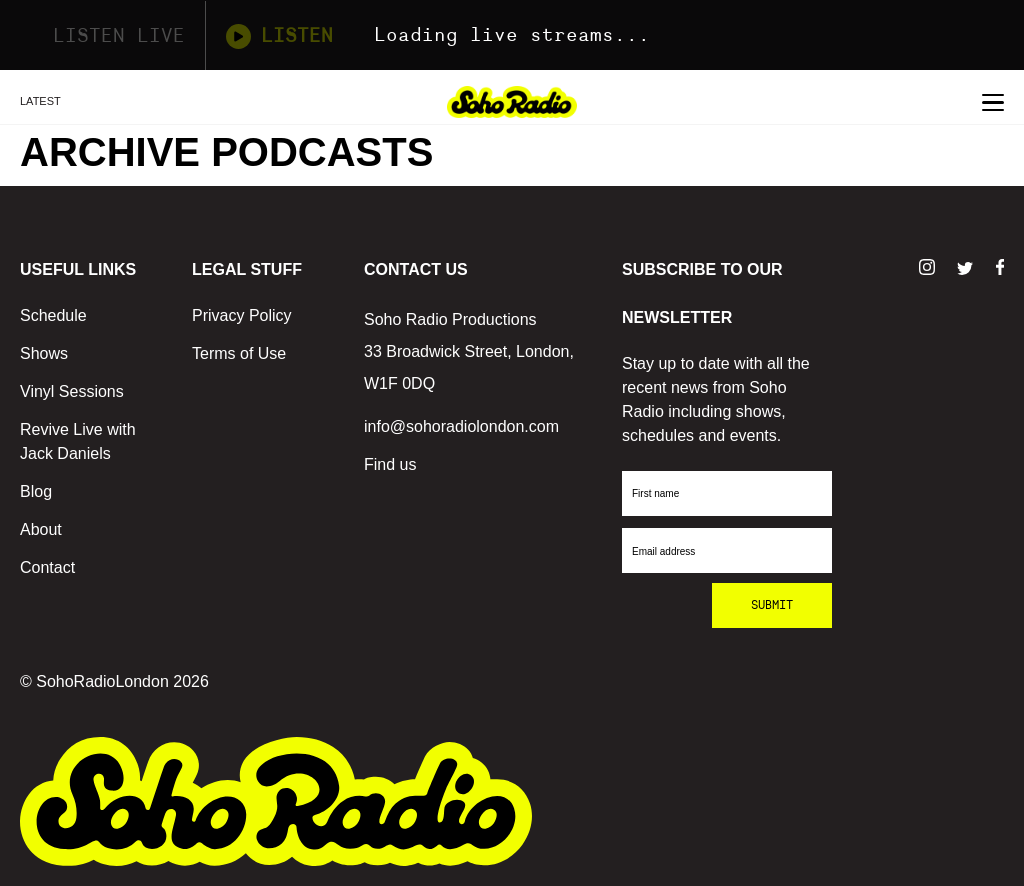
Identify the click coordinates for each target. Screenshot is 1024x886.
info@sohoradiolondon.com (461, 426)
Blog (36, 491)
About (41, 529)
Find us (390, 464)
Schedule (53, 315)
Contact (47, 567)
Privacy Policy (242, 315)
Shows (44, 353)
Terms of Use (239, 353)
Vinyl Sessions (72, 391)
